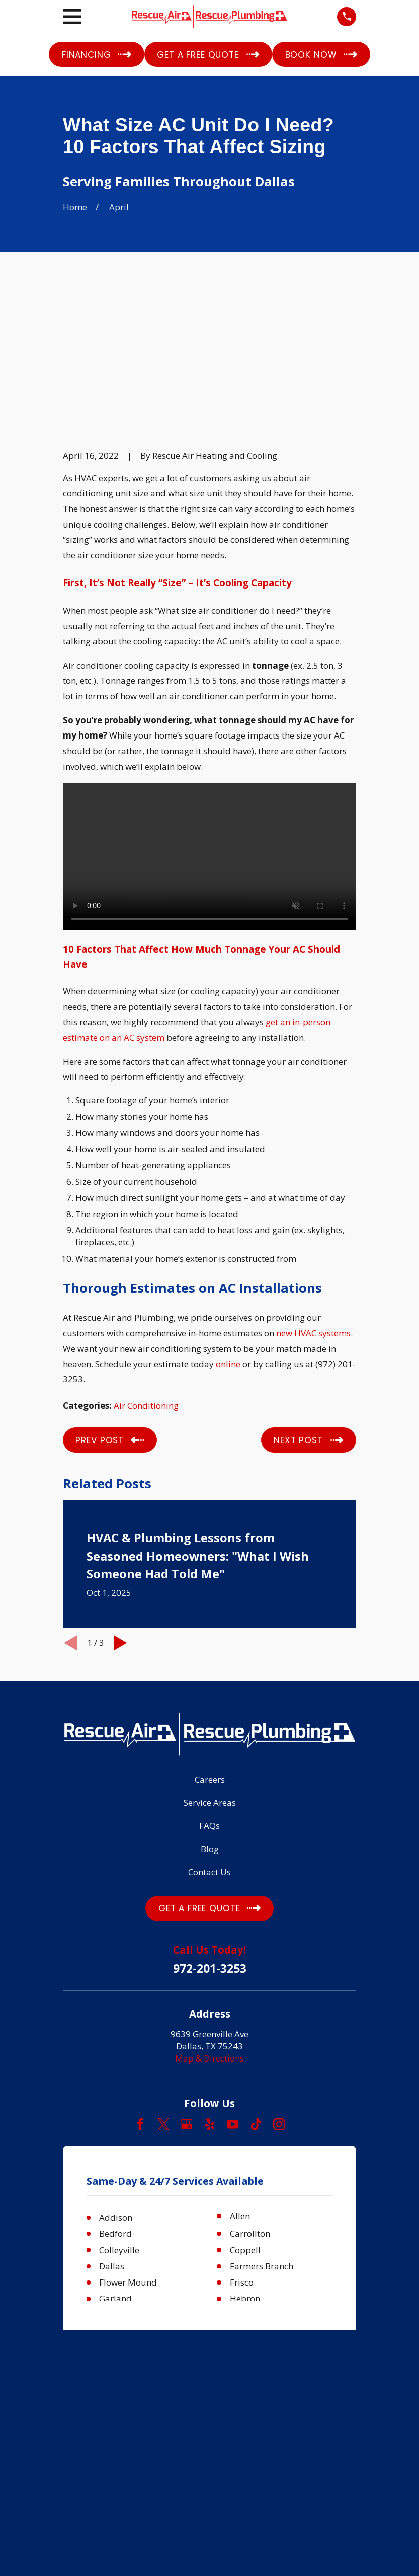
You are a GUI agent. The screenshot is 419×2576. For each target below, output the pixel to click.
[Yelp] (210, 1985)
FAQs (209, 1686)
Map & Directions (209, 1919)
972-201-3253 (209, 1830)
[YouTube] (233, 1985)
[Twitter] (163, 1985)
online (228, 1225)
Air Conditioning (146, 1266)
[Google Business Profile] (187, 1985)
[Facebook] (140, 1985)
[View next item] (120, 1504)
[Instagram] (279, 1985)
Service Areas (210, 1663)
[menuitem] (76, 2289)
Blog (210, 1710)
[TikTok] (256, 1985)
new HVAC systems (313, 1194)
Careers (210, 1640)
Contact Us (209, 1733)
